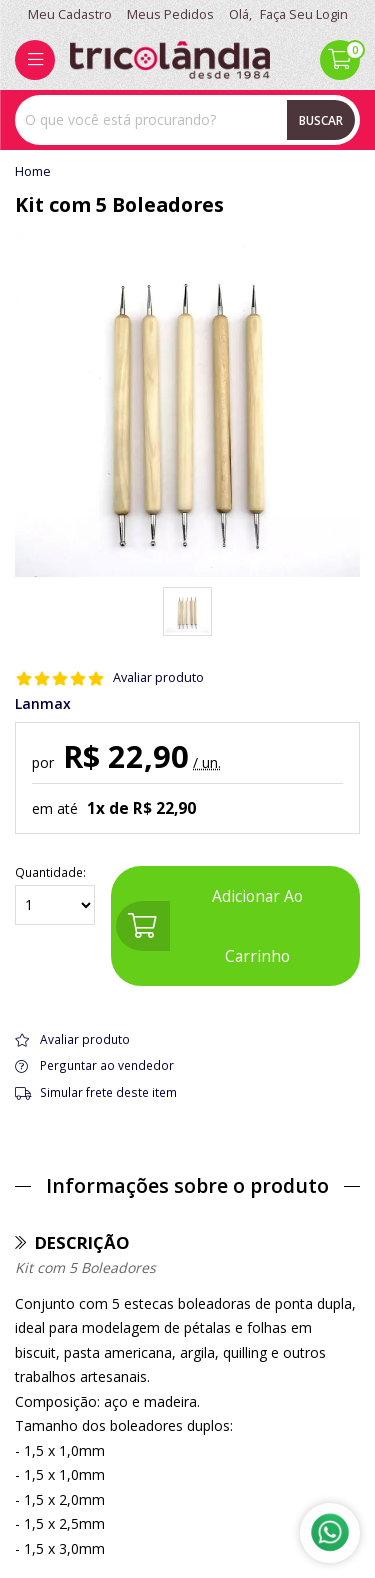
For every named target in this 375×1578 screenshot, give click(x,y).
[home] (170, 60)
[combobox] (187, 120)
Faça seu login (304, 14)
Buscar (321, 120)
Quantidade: (55, 895)
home (33, 172)
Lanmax (43, 704)
